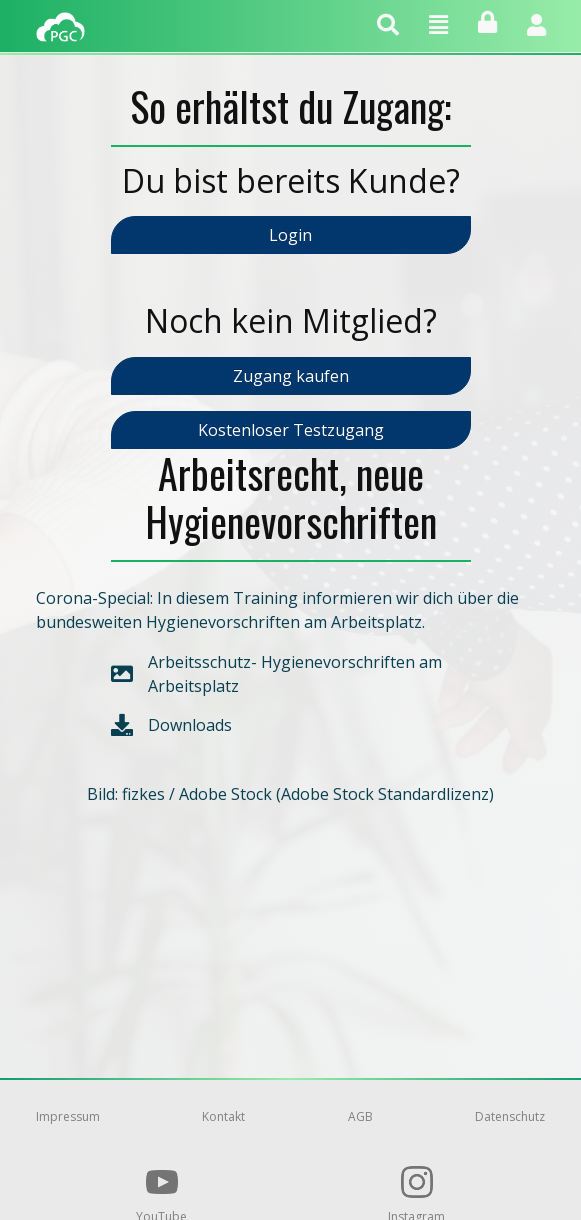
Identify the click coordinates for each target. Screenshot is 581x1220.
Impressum (68, 1116)
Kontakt (223, 1116)
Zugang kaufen (291, 376)
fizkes (143, 794)
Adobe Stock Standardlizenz (385, 794)
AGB (360, 1116)
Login (290, 235)
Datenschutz (510, 1116)
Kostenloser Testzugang (291, 430)
